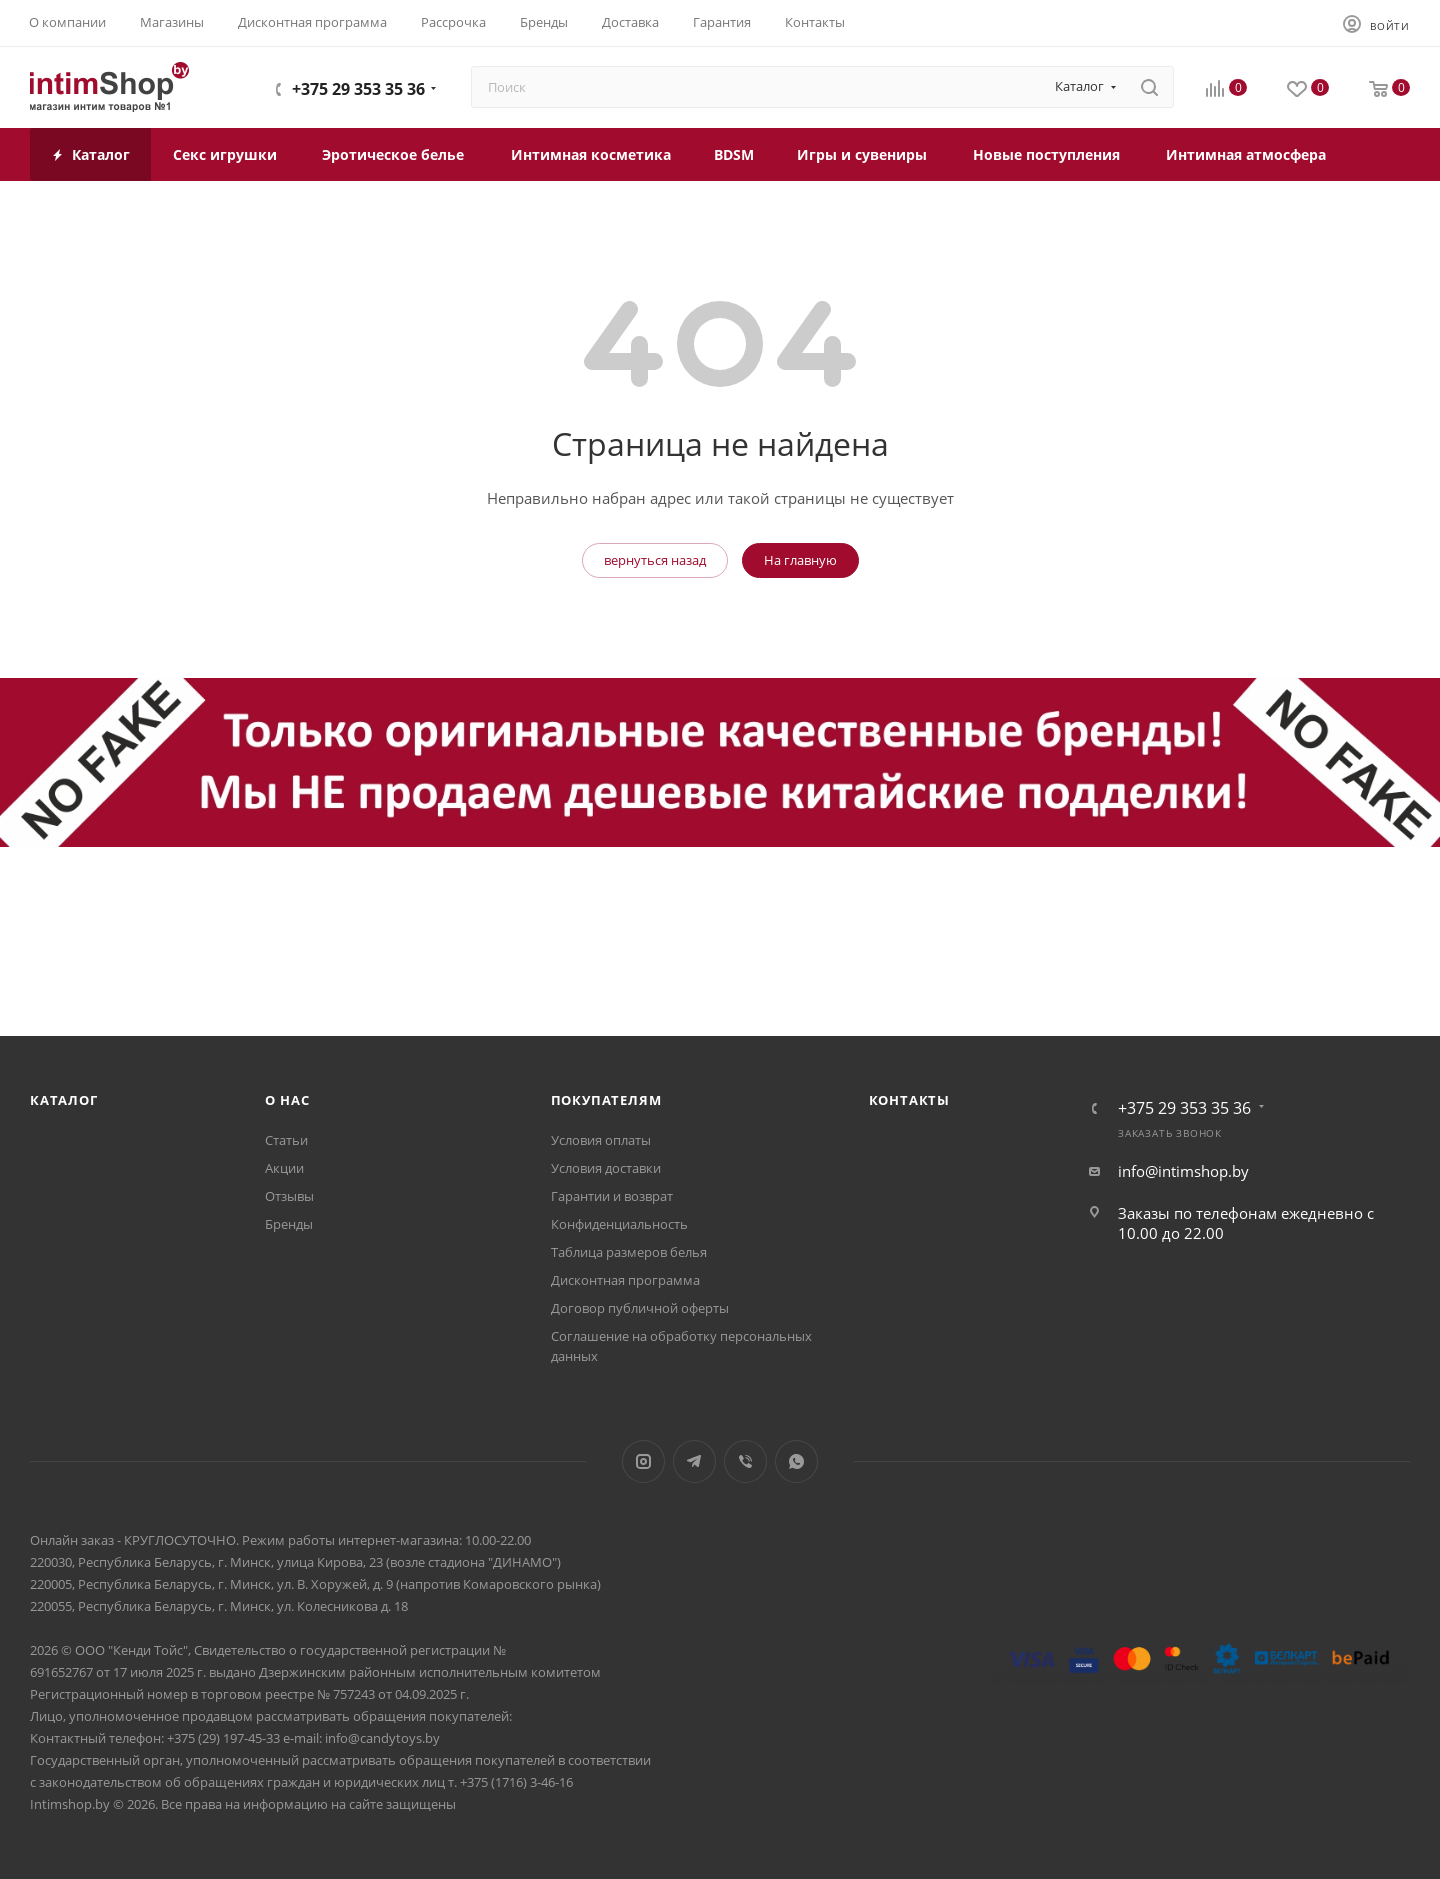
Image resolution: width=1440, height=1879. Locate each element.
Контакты (909, 1100)
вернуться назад (655, 560)
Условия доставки (606, 1168)
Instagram (643, 1461)
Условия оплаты (601, 1140)
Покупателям (606, 1100)
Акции (284, 1168)
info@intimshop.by (1183, 1171)
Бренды (289, 1224)
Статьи (286, 1140)
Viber (745, 1461)
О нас (287, 1100)
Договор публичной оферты (640, 1308)
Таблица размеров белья (629, 1252)
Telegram (694, 1461)
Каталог (64, 1100)
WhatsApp (796, 1461)
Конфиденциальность (619, 1224)
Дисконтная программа (625, 1280)
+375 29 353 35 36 (358, 89)
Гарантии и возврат (612, 1196)
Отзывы (289, 1196)
